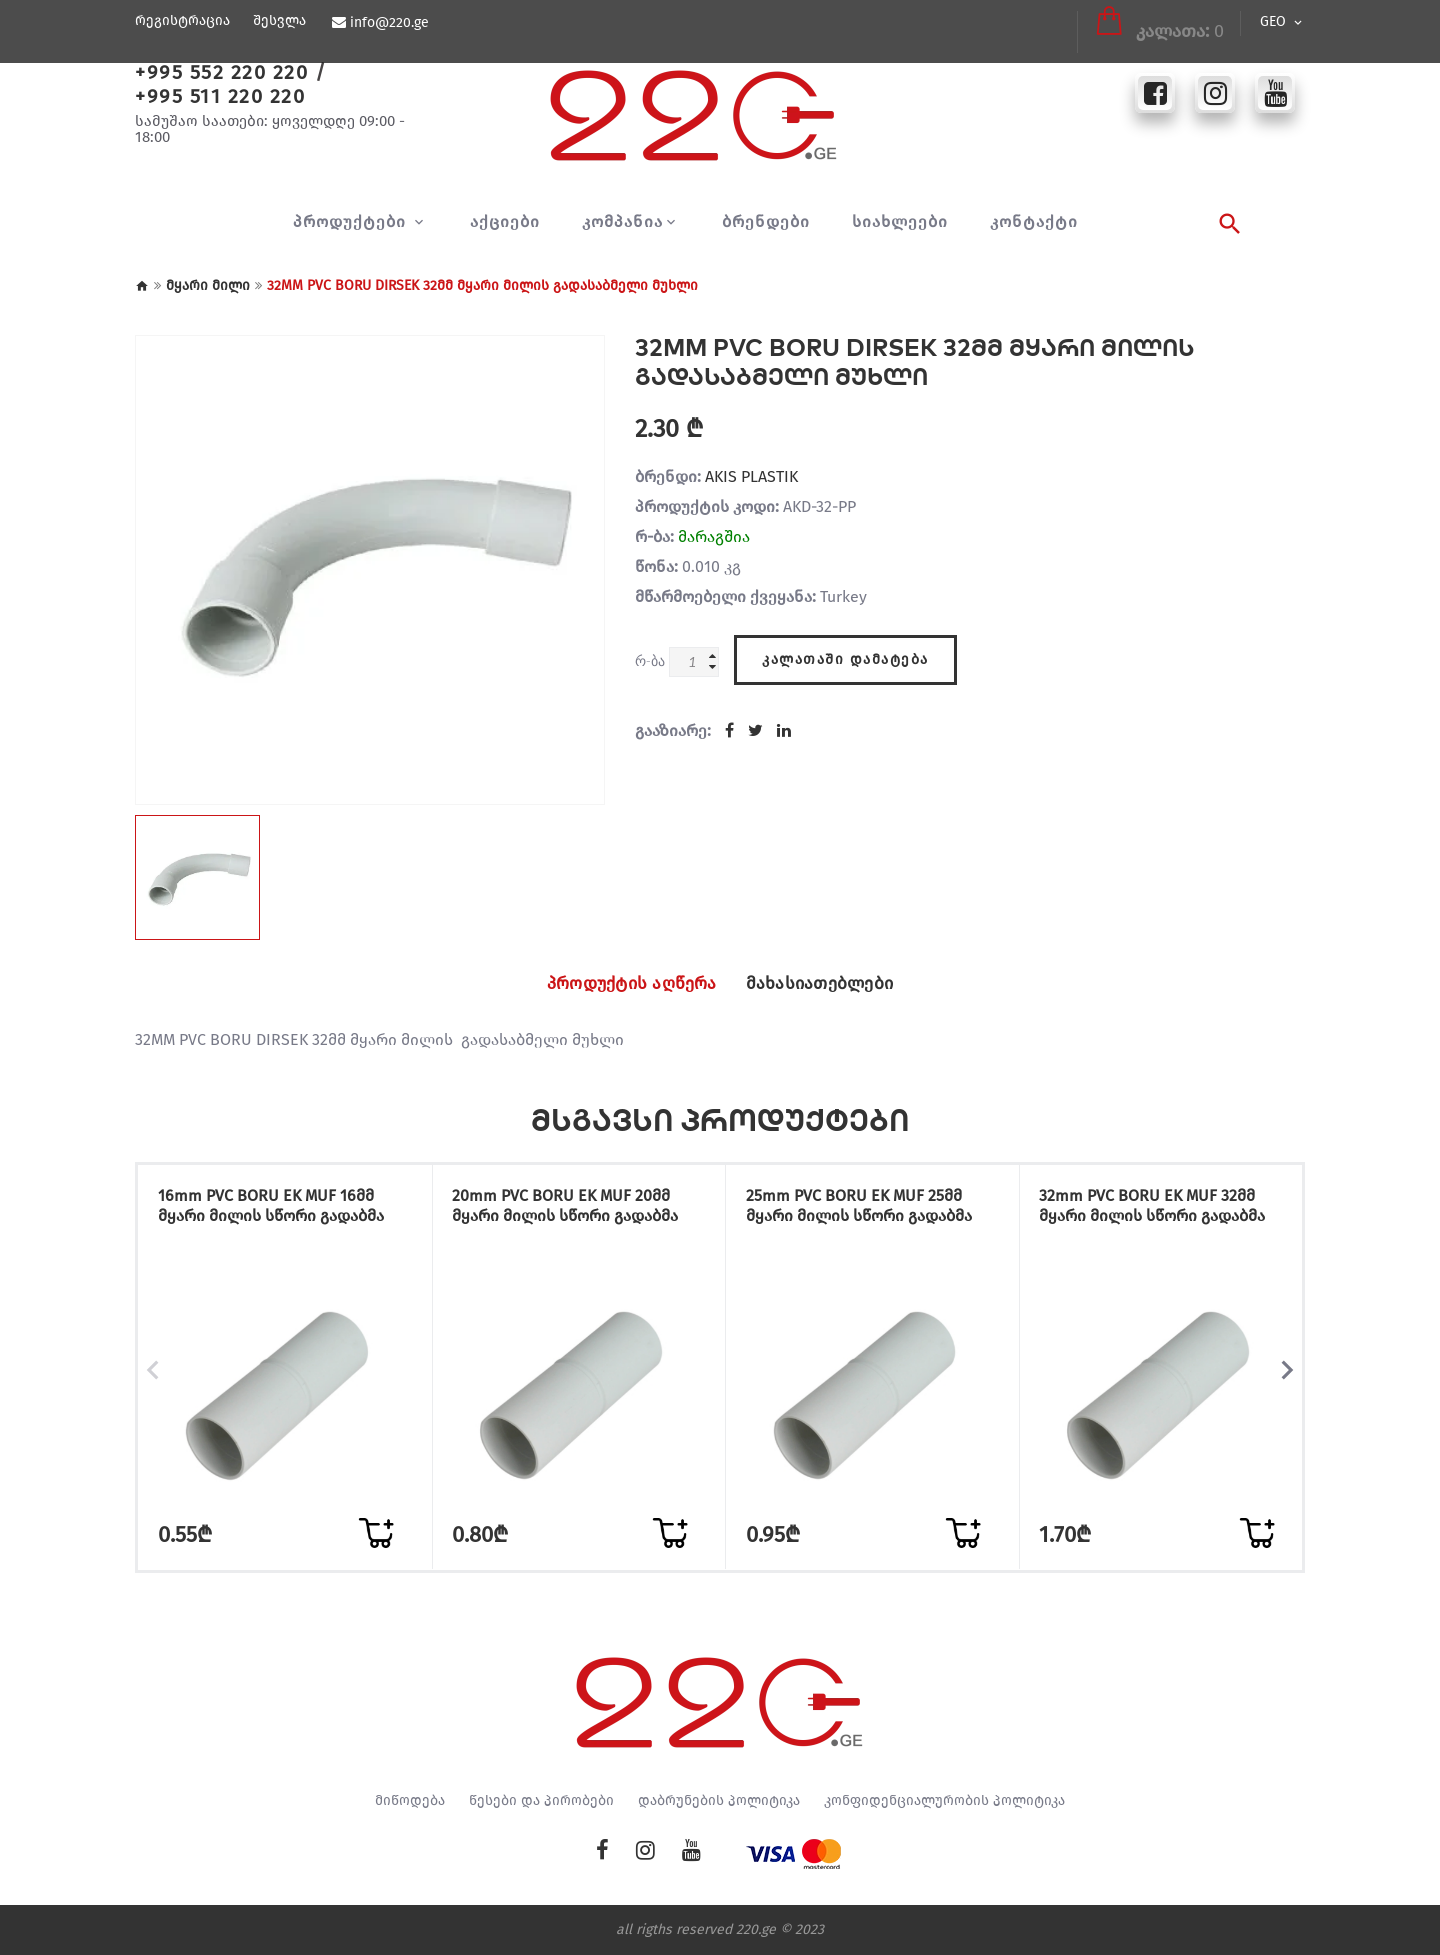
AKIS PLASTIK (751, 476)
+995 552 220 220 (221, 72)
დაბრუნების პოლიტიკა (719, 1801)
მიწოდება (410, 1801)
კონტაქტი (1034, 222)
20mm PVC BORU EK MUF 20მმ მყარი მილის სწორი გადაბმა (574, 1208)
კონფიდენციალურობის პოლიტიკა (944, 1801)
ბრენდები (766, 222)
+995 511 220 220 (220, 96)
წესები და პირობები (541, 1801)
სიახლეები (900, 222)
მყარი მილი (208, 285)
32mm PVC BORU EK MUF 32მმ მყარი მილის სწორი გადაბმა (1161, 1208)
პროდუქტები (352, 222)
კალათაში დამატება (845, 656)
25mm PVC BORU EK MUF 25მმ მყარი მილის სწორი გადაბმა (867, 1208)
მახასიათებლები (832, 984)
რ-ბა (650, 660)
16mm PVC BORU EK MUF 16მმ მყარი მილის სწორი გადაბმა (279, 1208)
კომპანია (622, 222)
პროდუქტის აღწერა (620, 984)
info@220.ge (388, 23)
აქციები (505, 222)
